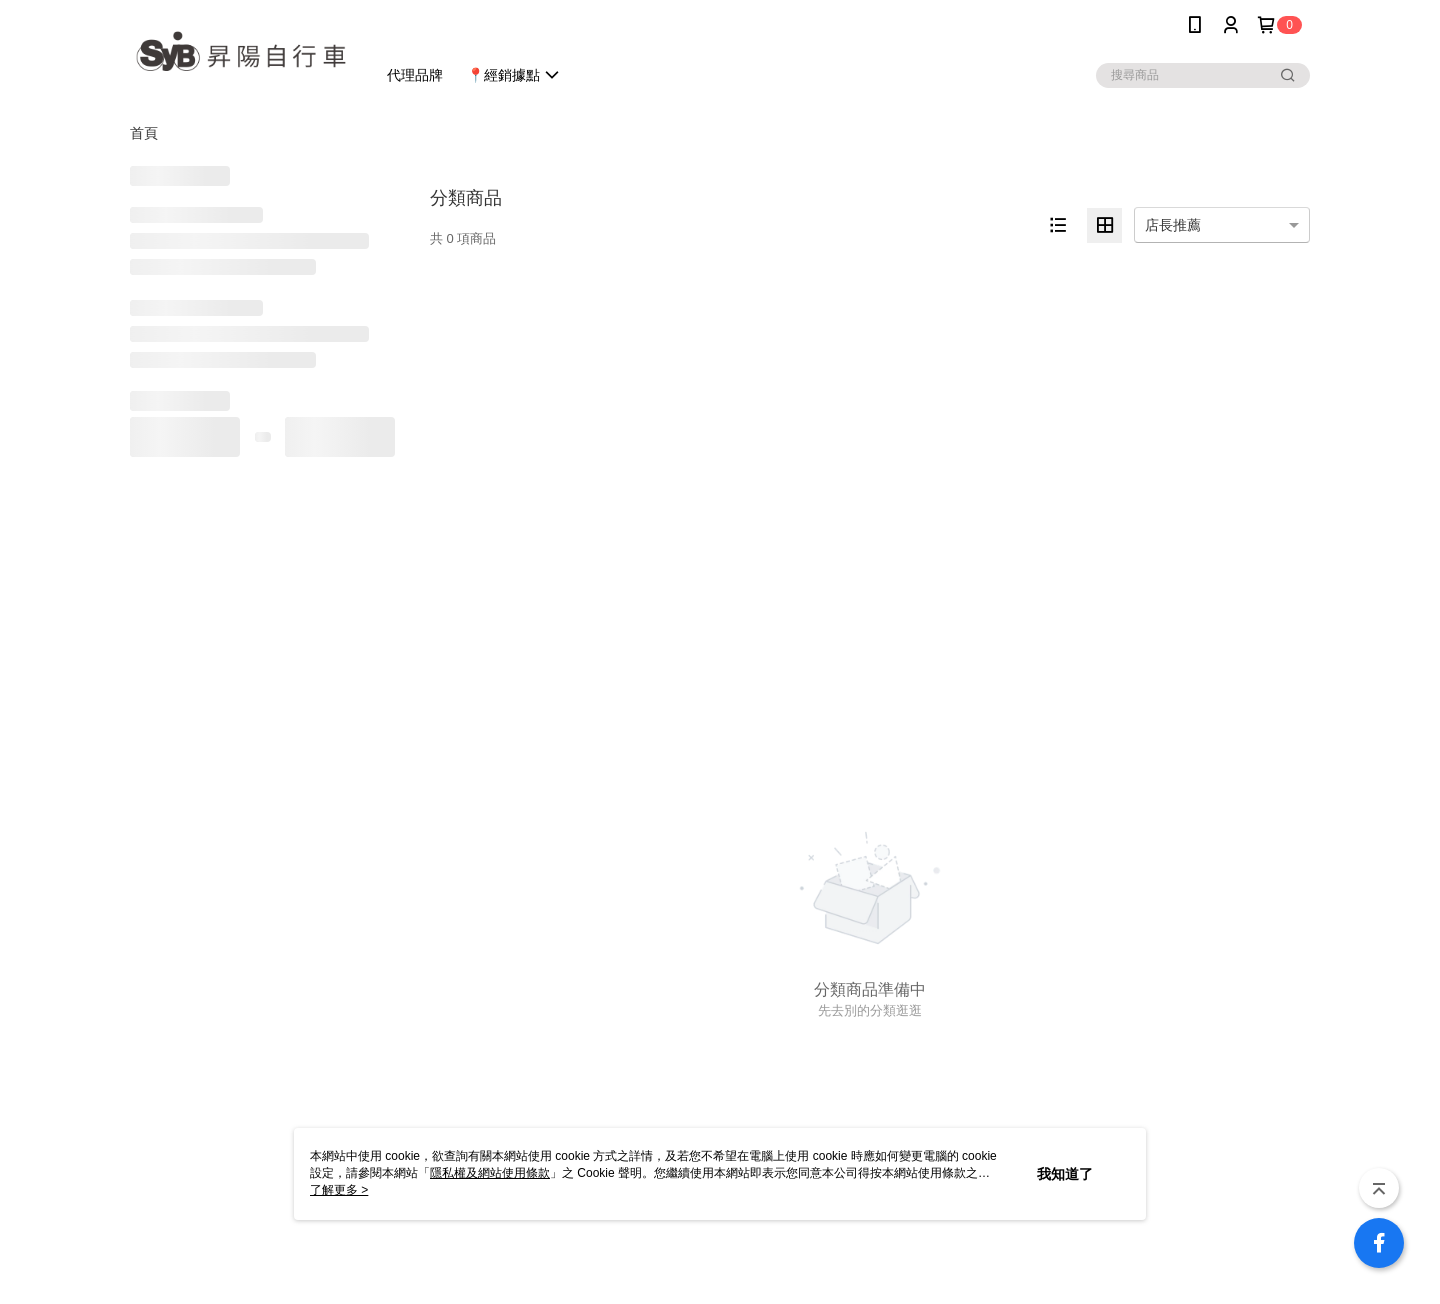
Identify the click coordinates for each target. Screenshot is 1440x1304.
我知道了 (1065, 1174)
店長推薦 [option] (1173, 225)
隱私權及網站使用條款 (490, 1173)
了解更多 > (339, 1190)
